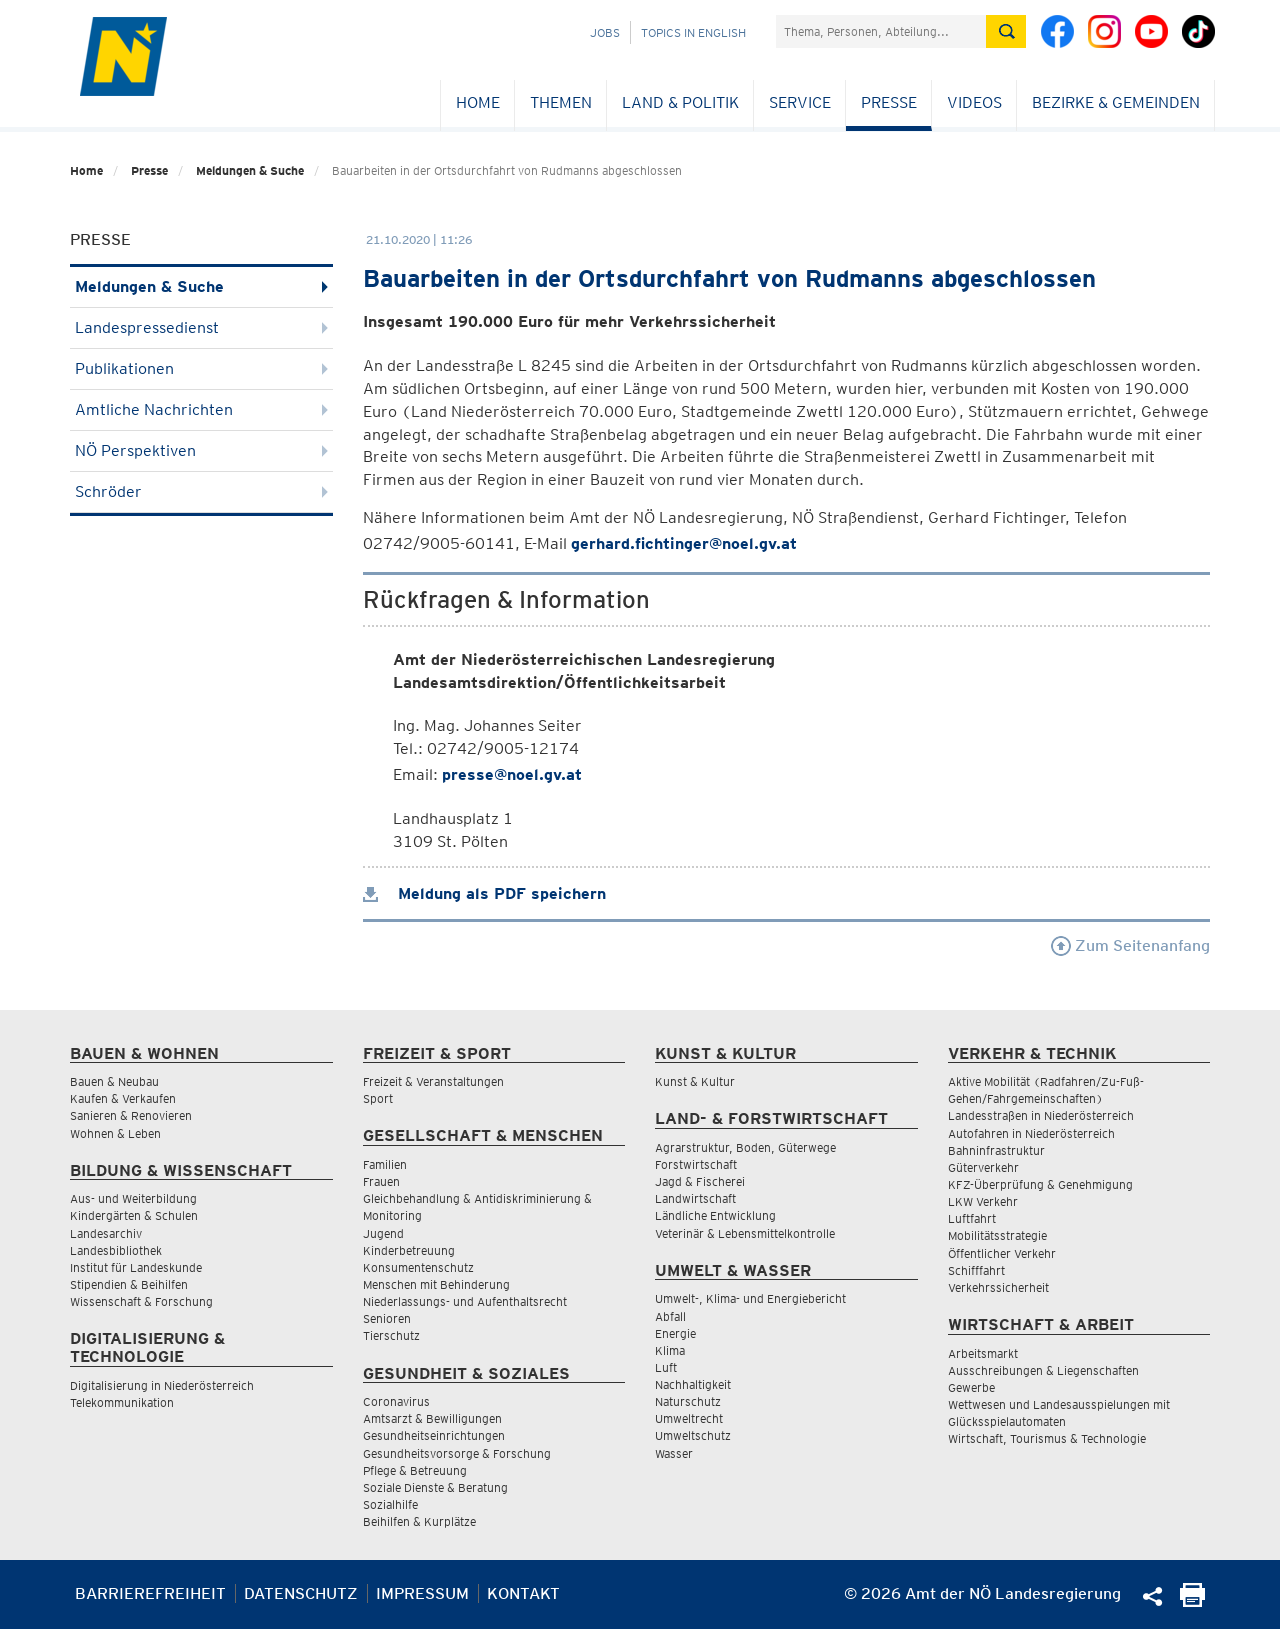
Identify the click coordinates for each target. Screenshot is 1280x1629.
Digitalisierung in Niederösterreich (162, 1385)
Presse (889, 102)
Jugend (383, 1233)
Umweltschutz (693, 1435)
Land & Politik (680, 102)
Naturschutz (688, 1401)
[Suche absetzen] (1006, 31)
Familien (385, 1164)
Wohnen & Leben (115, 1133)
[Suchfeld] (881, 31)
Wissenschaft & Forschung (141, 1301)
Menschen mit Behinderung (436, 1284)
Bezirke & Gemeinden (1116, 102)
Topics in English (693, 32)
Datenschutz (301, 1593)
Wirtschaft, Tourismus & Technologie (1047, 1438)
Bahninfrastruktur (996, 1150)
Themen (561, 102)
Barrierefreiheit (150, 1593)
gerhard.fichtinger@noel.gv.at (684, 543)
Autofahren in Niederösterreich (1031, 1133)
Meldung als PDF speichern (484, 893)
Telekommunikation (122, 1402)
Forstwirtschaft (696, 1164)
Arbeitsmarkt (983, 1353)
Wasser (674, 1453)
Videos (974, 102)
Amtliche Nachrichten (201, 409)
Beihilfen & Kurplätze (419, 1521)
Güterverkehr (983, 1167)
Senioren (387, 1318)
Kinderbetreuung (409, 1250)
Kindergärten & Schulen (134, 1215)
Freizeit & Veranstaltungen (433, 1081)
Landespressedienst (201, 327)
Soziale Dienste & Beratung (435, 1487)
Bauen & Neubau (114, 1081)
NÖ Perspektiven (201, 450)
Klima (670, 1350)
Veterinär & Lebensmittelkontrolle (745, 1233)
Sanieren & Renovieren (131, 1115)
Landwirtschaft (695, 1198)
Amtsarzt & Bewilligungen (432, 1418)
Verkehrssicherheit (998, 1287)
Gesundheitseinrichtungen (434, 1435)
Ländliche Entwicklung (715, 1215)
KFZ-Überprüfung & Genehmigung (1040, 1184)
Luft (666, 1367)
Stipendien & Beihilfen (129, 1284)
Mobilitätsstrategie (997, 1235)
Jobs (605, 32)
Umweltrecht (689, 1418)
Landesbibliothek (116, 1250)
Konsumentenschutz (418, 1267)
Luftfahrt (972, 1218)
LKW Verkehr (983, 1201)
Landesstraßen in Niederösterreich (1041, 1115)
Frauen (381, 1181)
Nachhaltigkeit (693, 1384)
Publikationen (201, 368)
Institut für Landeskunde (136, 1267)
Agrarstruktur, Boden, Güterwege (745, 1147)
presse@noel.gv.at (512, 774)
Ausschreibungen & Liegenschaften (1043, 1370)
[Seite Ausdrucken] (1192, 1601)
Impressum (422, 1593)
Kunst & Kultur (695, 1081)
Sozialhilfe (390, 1504)
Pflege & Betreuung (415, 1470)
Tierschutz (391, 1335)
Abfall (670, 1316)
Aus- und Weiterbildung (133, 1198)
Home (478, 102)
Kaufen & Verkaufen (123, 1098)
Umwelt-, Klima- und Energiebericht (750, 1298)
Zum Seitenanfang (1130, 945)
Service (800, 102)
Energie (675, 1333)
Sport (378, 1098)
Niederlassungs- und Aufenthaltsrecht (465, 1301)
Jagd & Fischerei (700, 1181)
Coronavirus (396, 1401)
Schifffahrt (976, 1270)
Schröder (201, 491)
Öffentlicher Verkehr (1002, 1253)
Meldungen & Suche (250, 170)
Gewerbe (971, 1387)
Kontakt (523, 1593)
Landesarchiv (106, 1233)
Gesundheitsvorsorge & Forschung (457, 1453)
